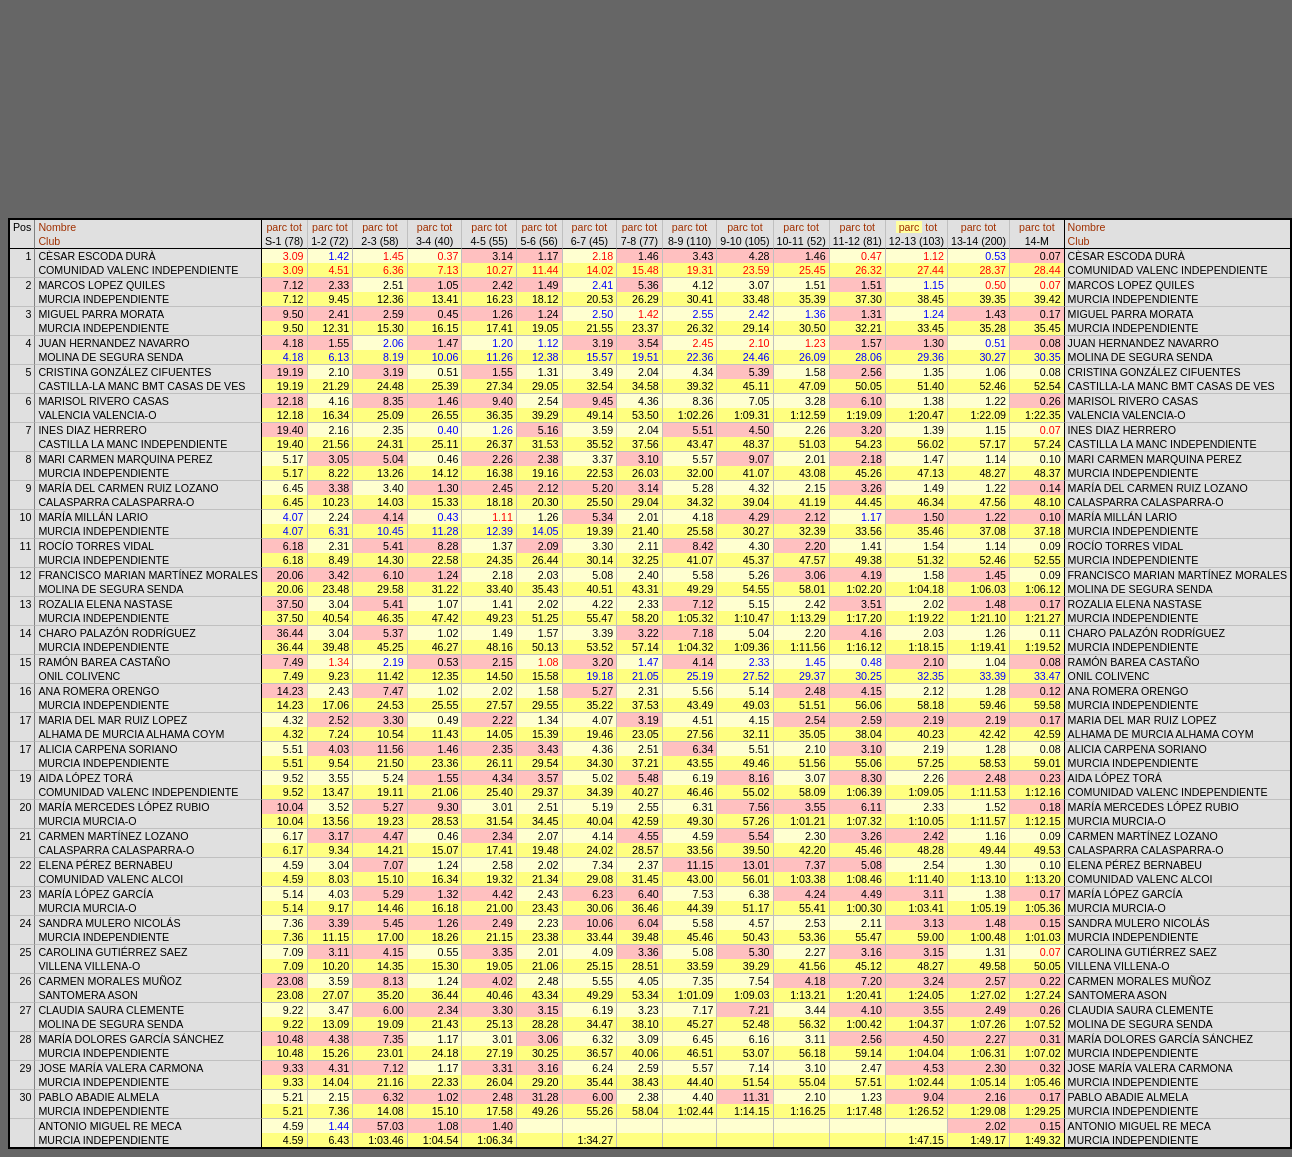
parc (276, 227)
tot (296, 227)
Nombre (57, 227)
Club (49, 241)
